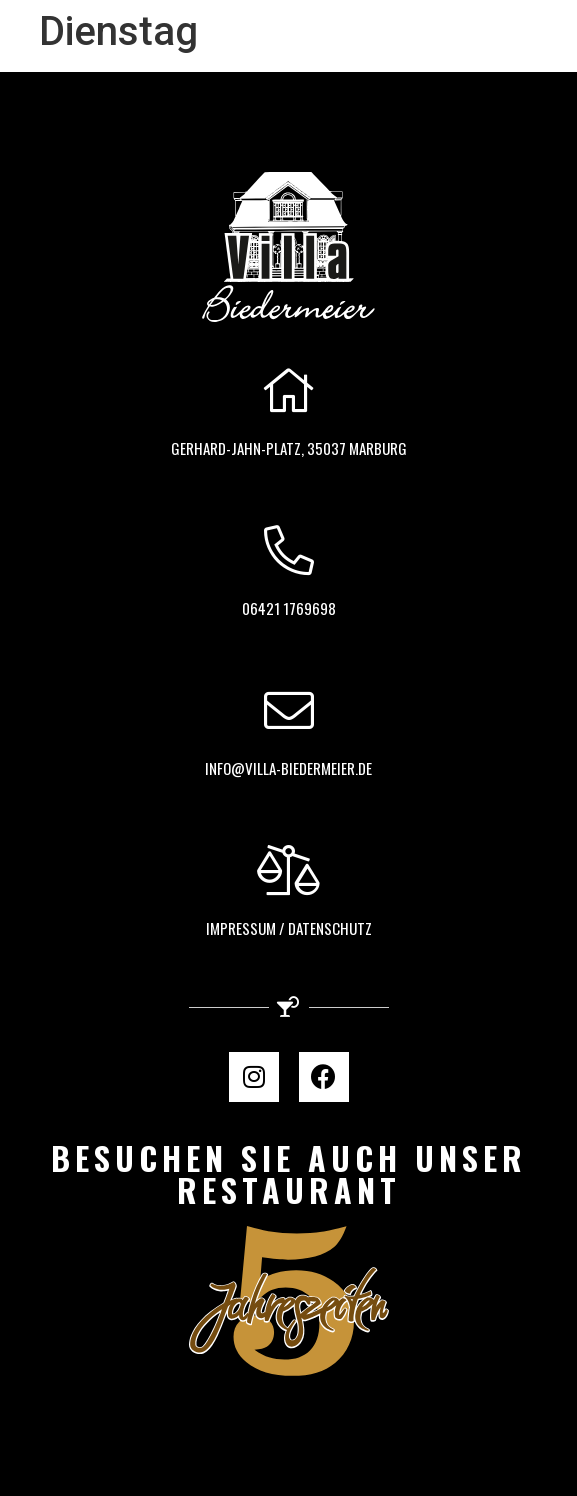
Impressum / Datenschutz (289, 928)
